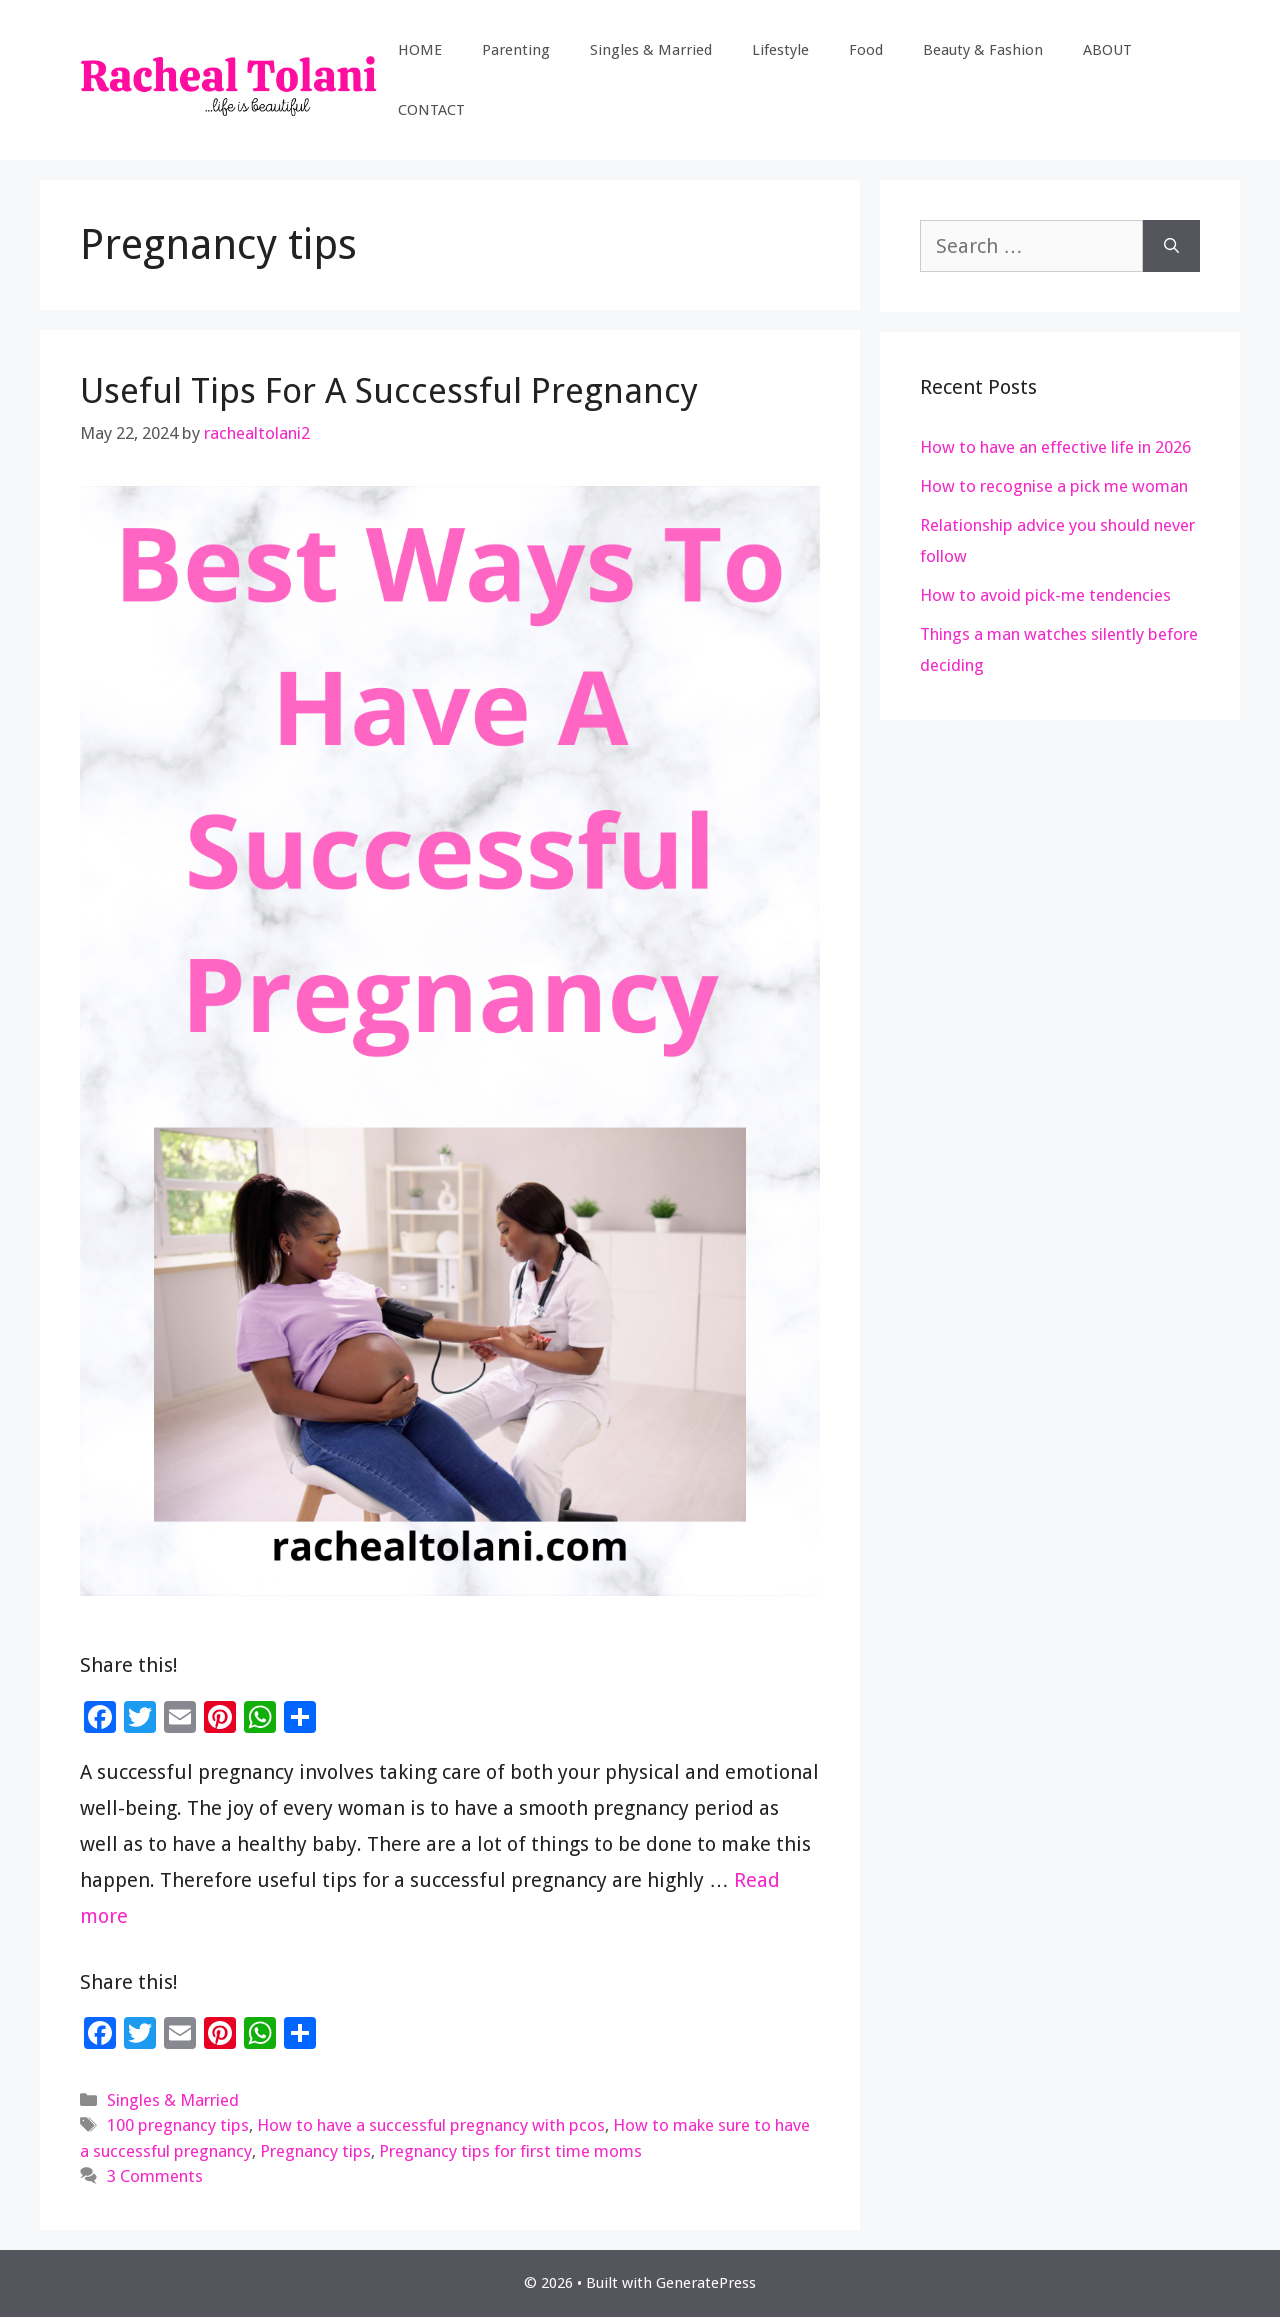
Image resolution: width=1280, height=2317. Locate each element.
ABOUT (1107, 50)
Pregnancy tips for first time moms (510, 2151)
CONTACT (431, 110)
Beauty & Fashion (983, 50)
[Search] (1171, 246)
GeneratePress (706, 2283)
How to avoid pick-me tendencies (1045, 595)
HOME (420, 50)
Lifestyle (780, 50)
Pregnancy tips (315, 2151)
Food (866, 50)
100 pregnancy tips (178, 2125)
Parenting (516, 50)
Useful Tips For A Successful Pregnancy (389, 390)
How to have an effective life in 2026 (1055, 447)
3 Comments (155, 2176)
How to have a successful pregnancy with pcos (431, 2125)
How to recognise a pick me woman (1054, 486)
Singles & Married (651, 50)
